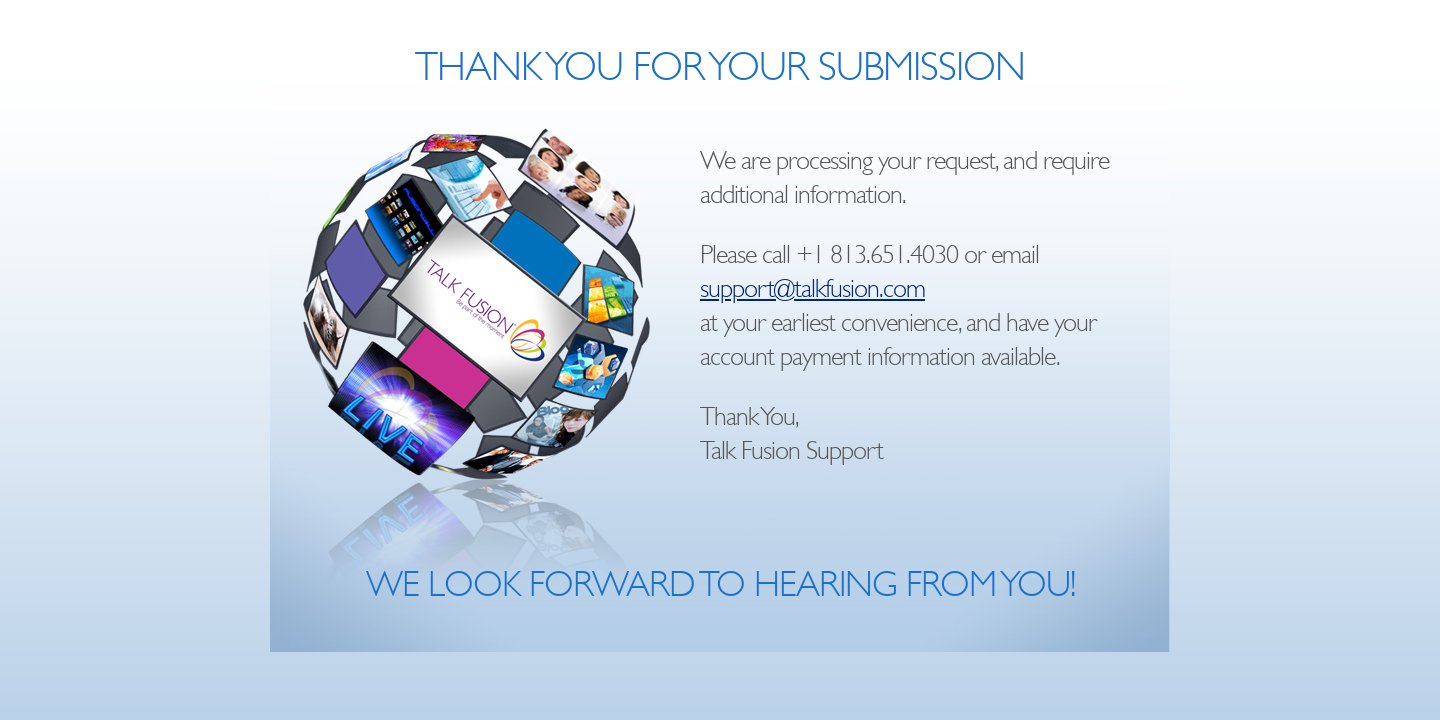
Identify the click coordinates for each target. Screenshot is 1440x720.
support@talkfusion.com (812, 288)
